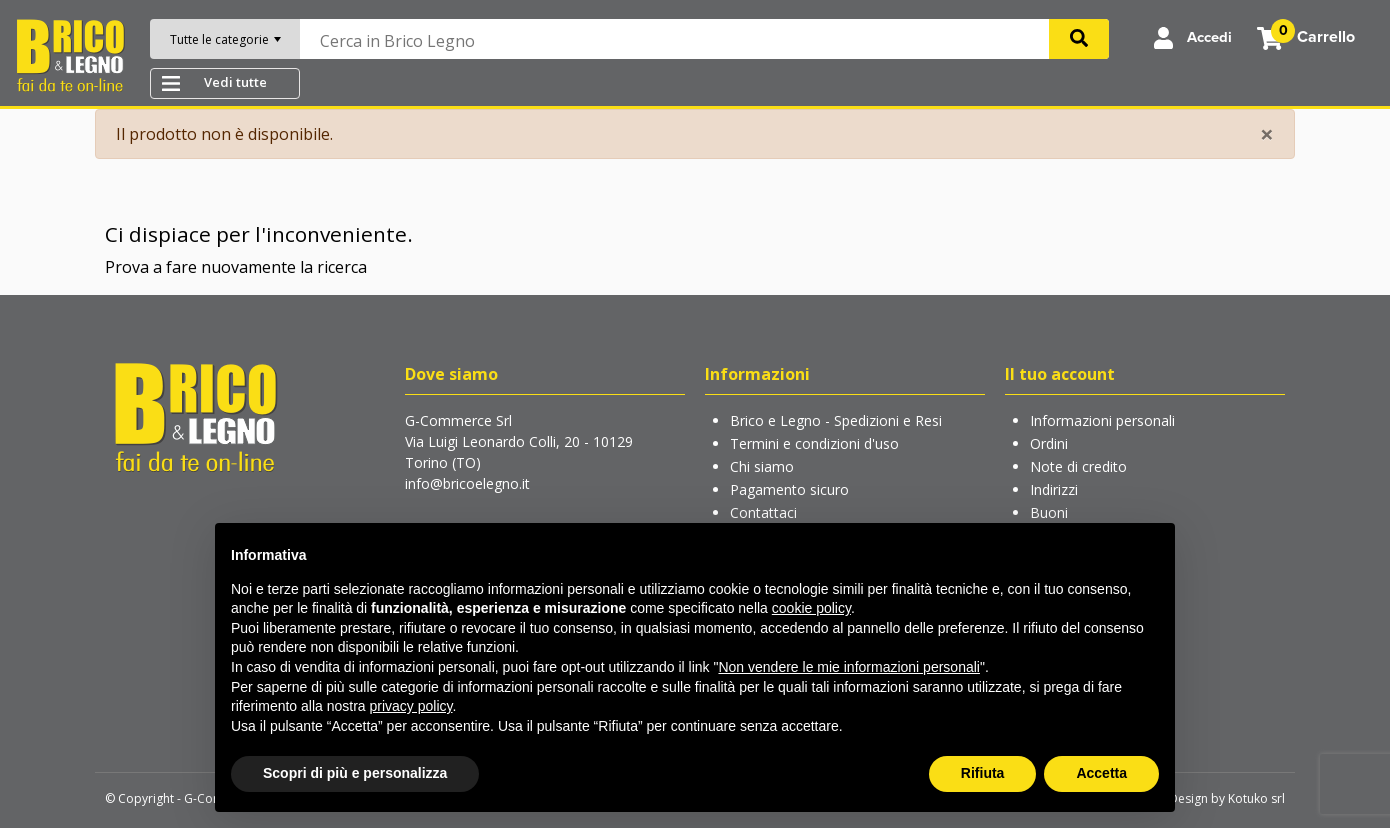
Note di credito (1078, 466)
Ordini (1049, 443)
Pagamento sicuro (789, 489)
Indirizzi (1054, 489)
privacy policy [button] (411, 706)
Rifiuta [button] (983, 773)
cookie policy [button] (811, 608)
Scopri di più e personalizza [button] (355, 773)
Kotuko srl (1256, 798)
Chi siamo (762, 466)
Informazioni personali (1102, 420)
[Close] (1267, 134)
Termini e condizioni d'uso (814, 443)
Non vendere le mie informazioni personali (848, 667)
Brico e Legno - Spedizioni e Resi (836, 420)
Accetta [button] (1101, 773)
